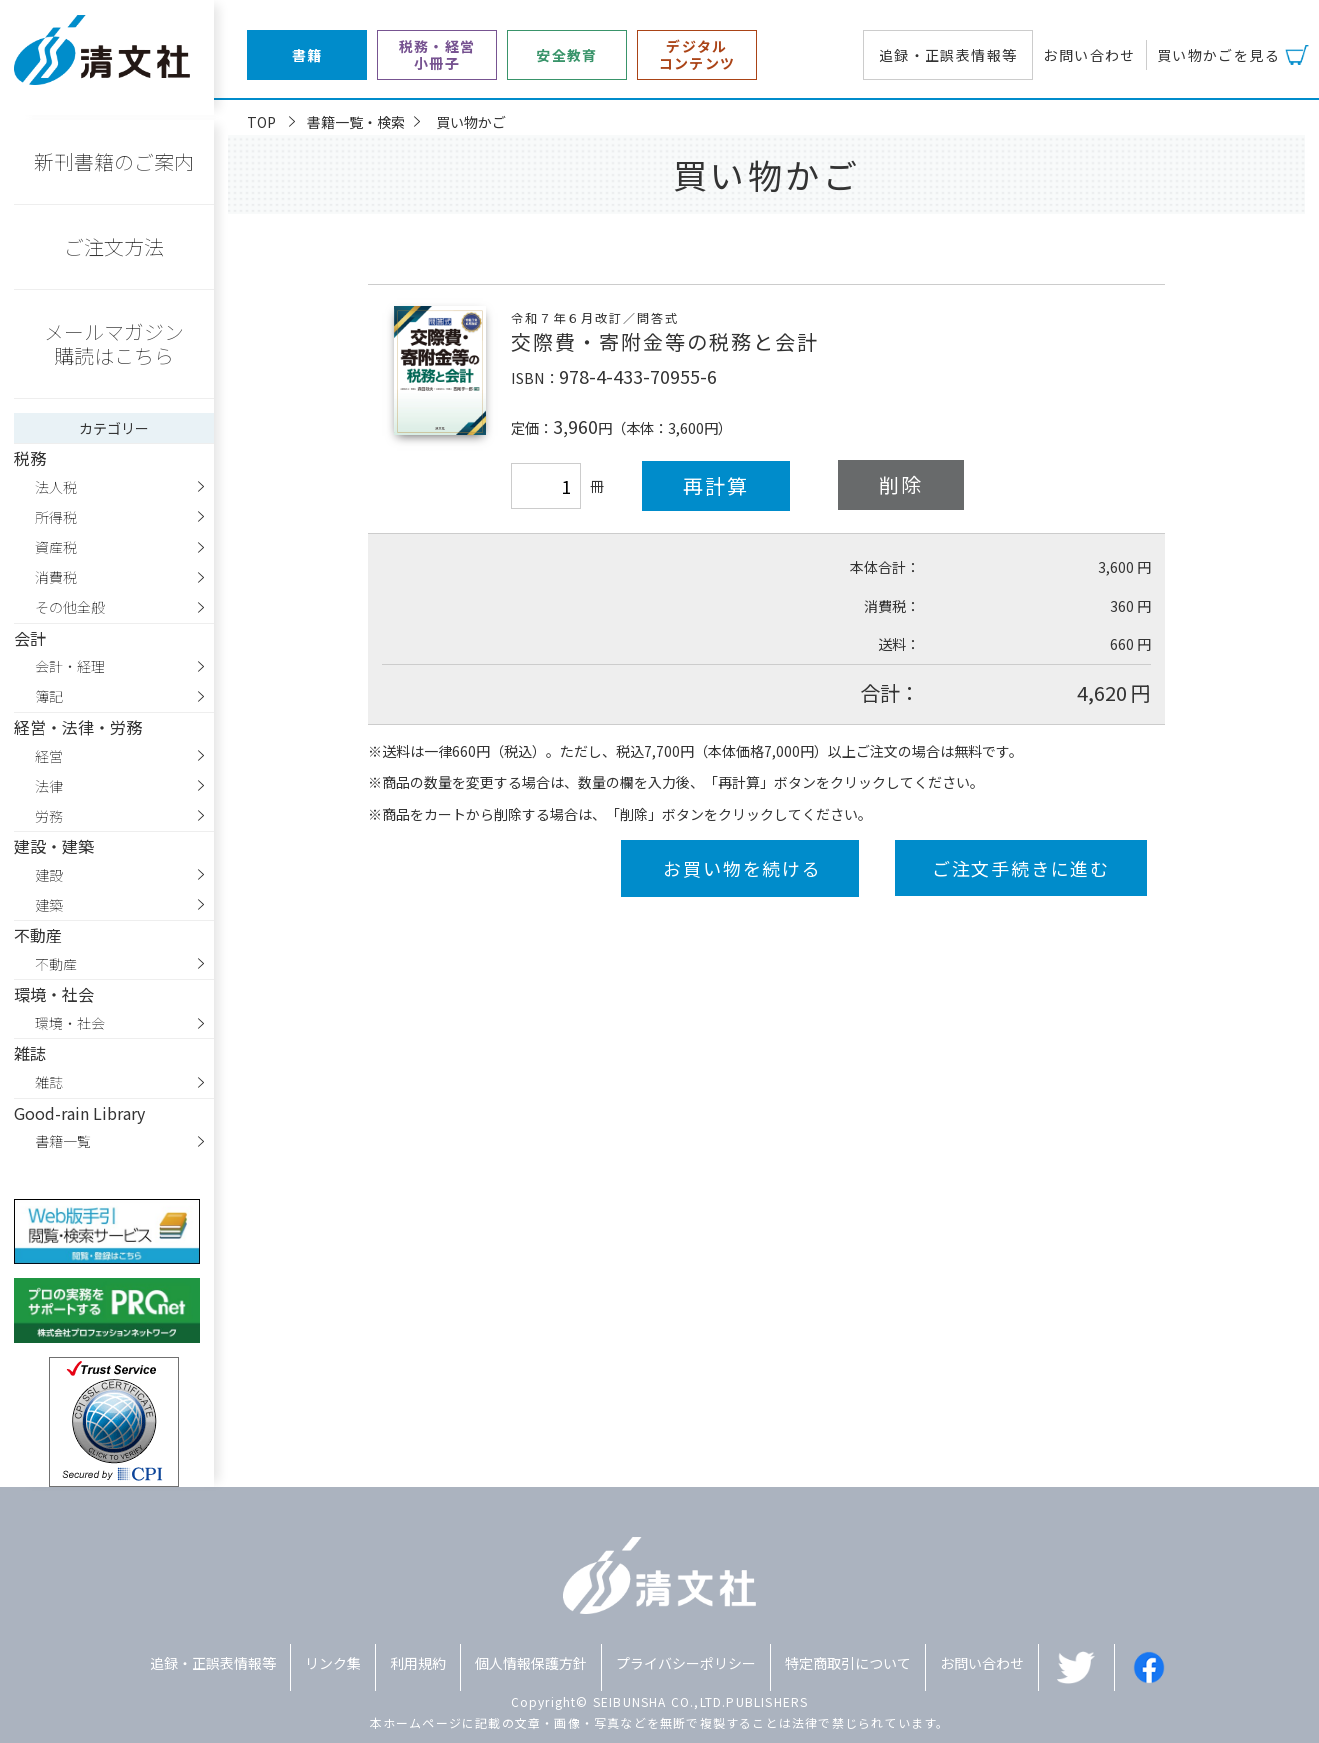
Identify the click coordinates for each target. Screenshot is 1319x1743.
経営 (49, 756)
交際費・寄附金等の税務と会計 (665, 341)
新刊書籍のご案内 (114, 161)
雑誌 (49, 1082)
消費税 (56, 577)
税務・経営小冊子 (437, 55)
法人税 (56, 487)
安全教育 (567, 55)
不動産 (56, 964)
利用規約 (418, 1663)
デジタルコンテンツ (697, 55)
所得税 (56, 517)
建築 (49, 905)
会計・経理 (70, 666)
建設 (49, 875)
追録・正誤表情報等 (948, 55)
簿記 (49, 696)
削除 (901, 484)
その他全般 (70, 607)
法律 (49, 786)
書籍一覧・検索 (356, 122)
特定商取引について (848, 1663)
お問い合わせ (1089, 55)
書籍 (307, 55)
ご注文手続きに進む (1021, 868)
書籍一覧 (63, 1141)
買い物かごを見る (1218, 55)
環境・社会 (70, 1023)
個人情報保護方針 (531, 1663)
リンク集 (333, 1663)
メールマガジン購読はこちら (114, 343)
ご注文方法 (114, 246)
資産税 (56, 547)
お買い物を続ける (742, 868)
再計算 (716, 485)
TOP (261, 122)
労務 (49, 816)
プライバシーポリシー (686, 1663)
